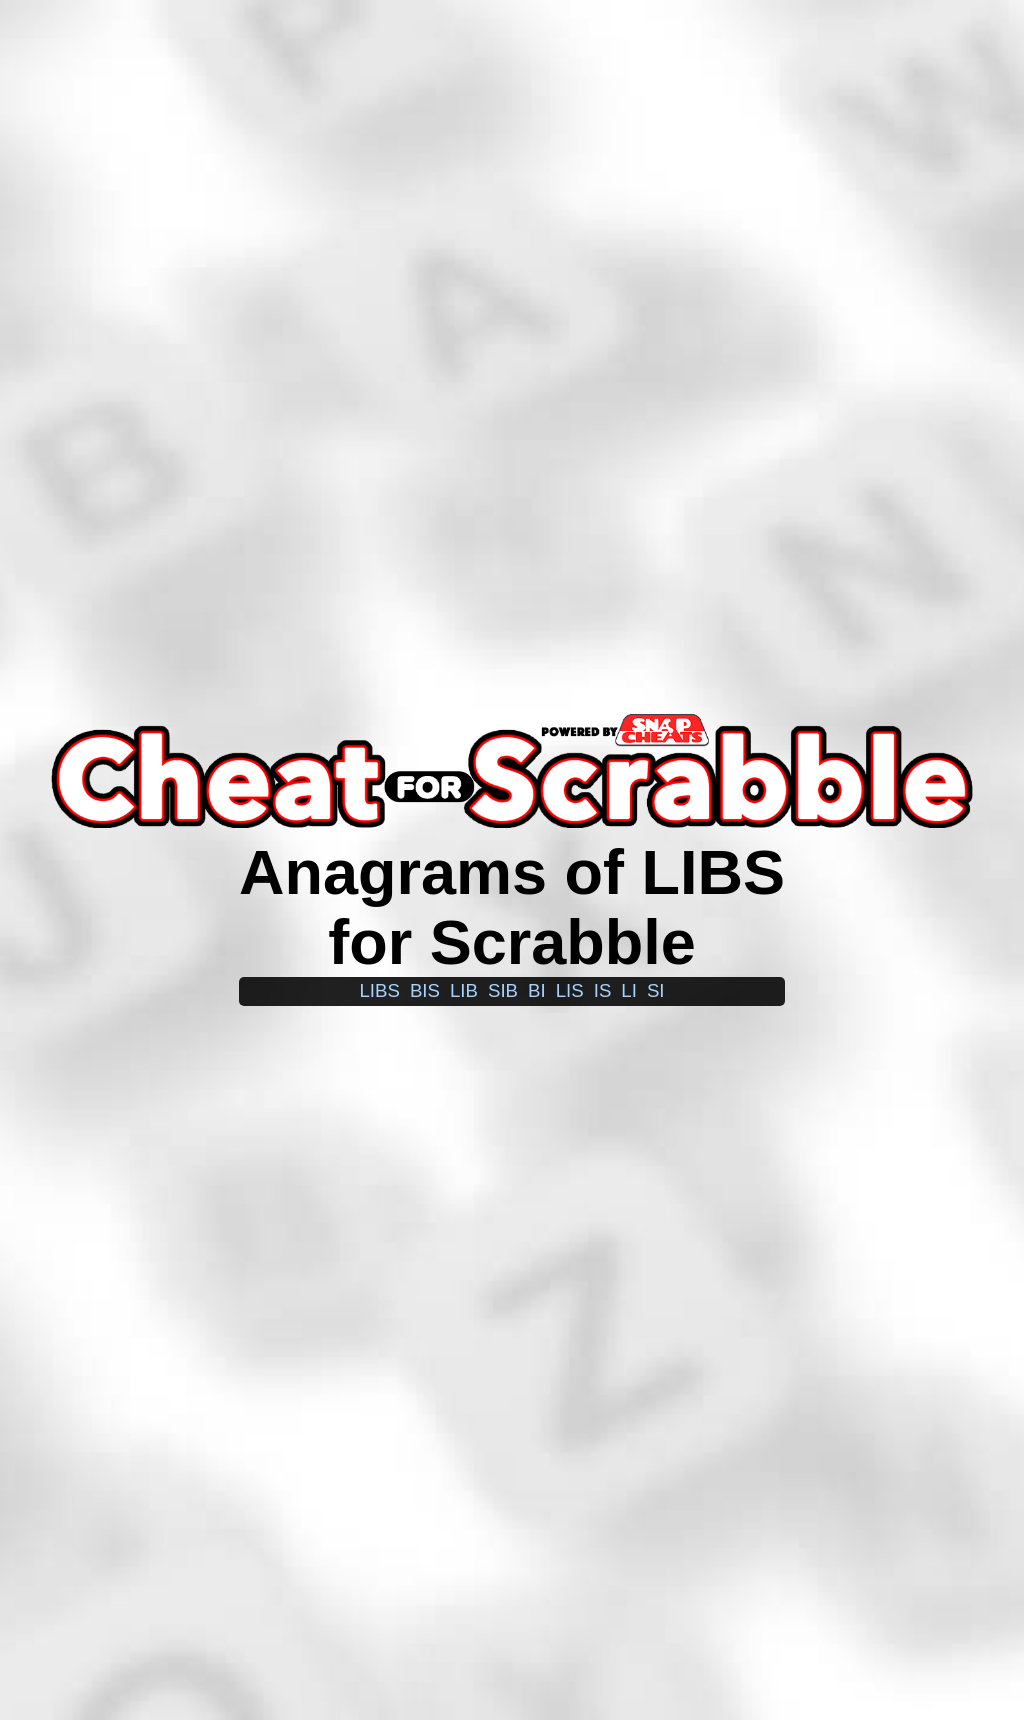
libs (379, 990)
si (656, 990)
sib (503, 990)
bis (425, 990)
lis (570, 990)
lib (464, 990)
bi (537, 990)
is (603, 990)
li (629, 990)
